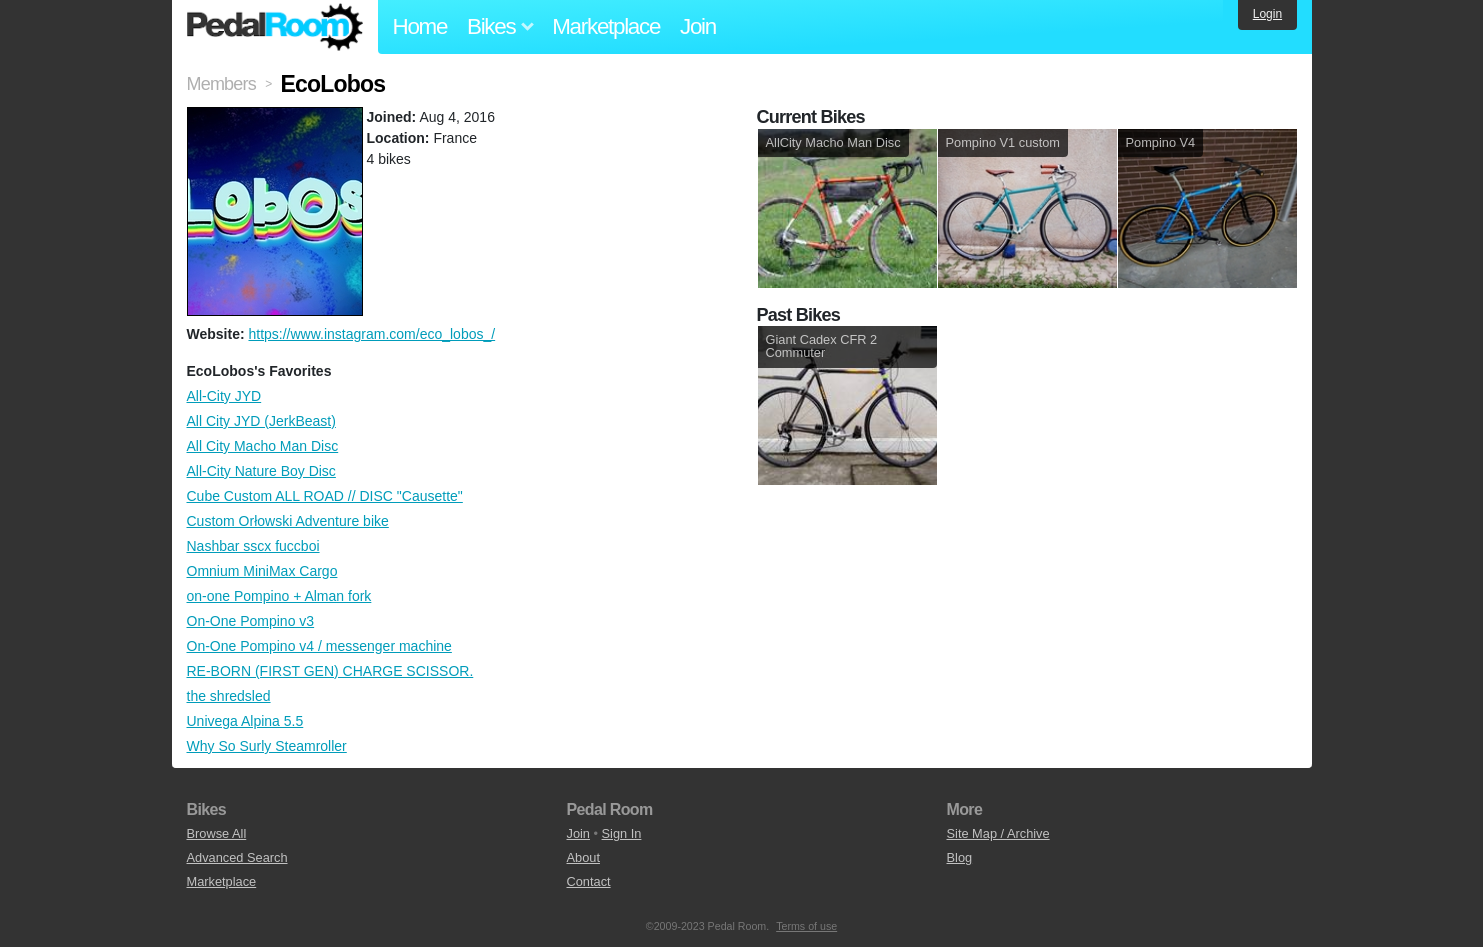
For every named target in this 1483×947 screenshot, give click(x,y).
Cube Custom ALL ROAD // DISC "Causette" (325, 496)
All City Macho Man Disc (263, 446)
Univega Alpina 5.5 (245, 721)
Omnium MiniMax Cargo (262, 571)
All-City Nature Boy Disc (261, 471)
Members (221, 84)
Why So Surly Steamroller (267, 746)
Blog (960, 857)
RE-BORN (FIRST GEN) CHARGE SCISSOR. (330, 671)
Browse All (217, 833)
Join (698, 26)
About (583, 857)
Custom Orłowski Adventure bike (288, 521)
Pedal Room (275, 27)
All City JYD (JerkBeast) (261, 421)
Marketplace (606, 26)
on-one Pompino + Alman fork (279, 596)
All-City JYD (224, 396)
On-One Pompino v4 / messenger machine (319, 646)
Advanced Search (237, 857)
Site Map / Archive (998, 833)
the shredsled (229, 696)
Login (1267, 14)
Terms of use (806, 926)
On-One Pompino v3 (251, 621)
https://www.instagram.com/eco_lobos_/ (371, 334)
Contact (589, 881)
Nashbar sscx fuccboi (253, 546)
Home (420, 26)
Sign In (622, 833)
